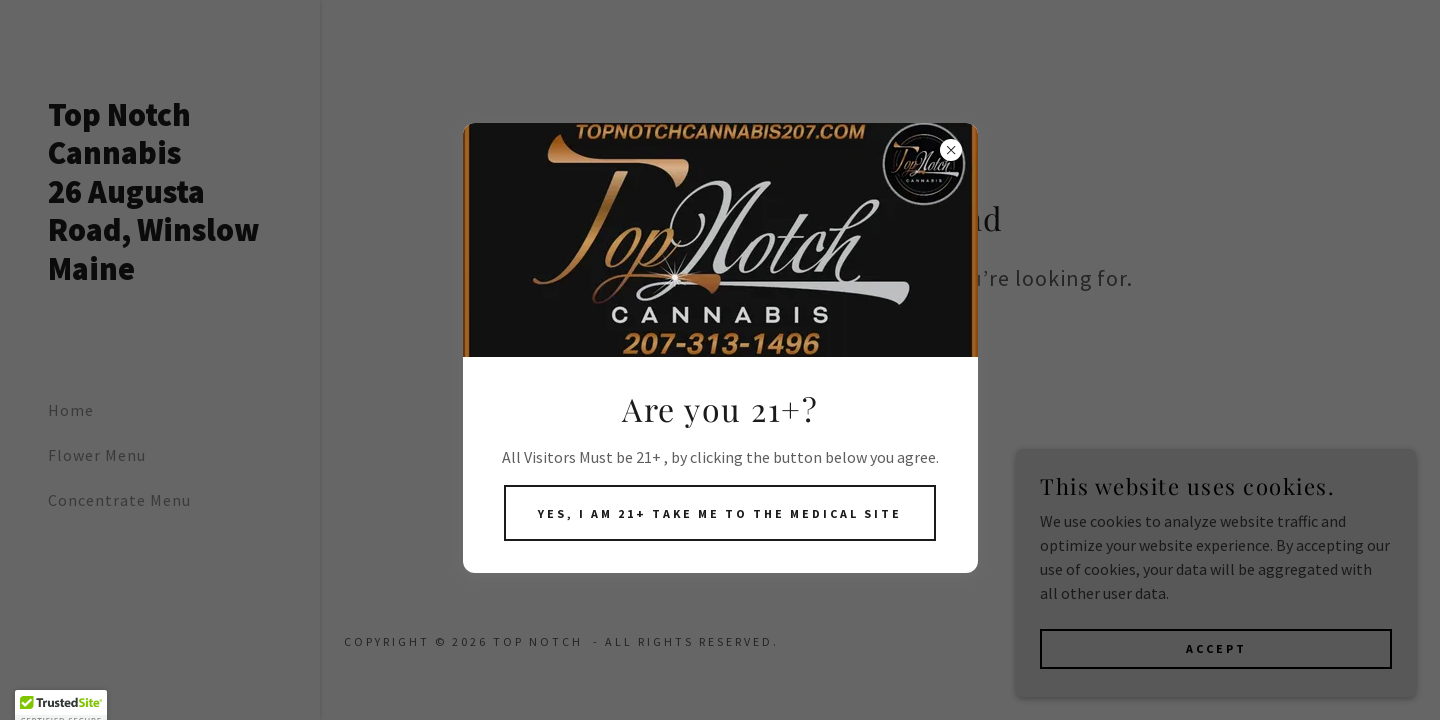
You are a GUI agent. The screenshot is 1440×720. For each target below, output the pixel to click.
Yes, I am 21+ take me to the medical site (720, 513)
